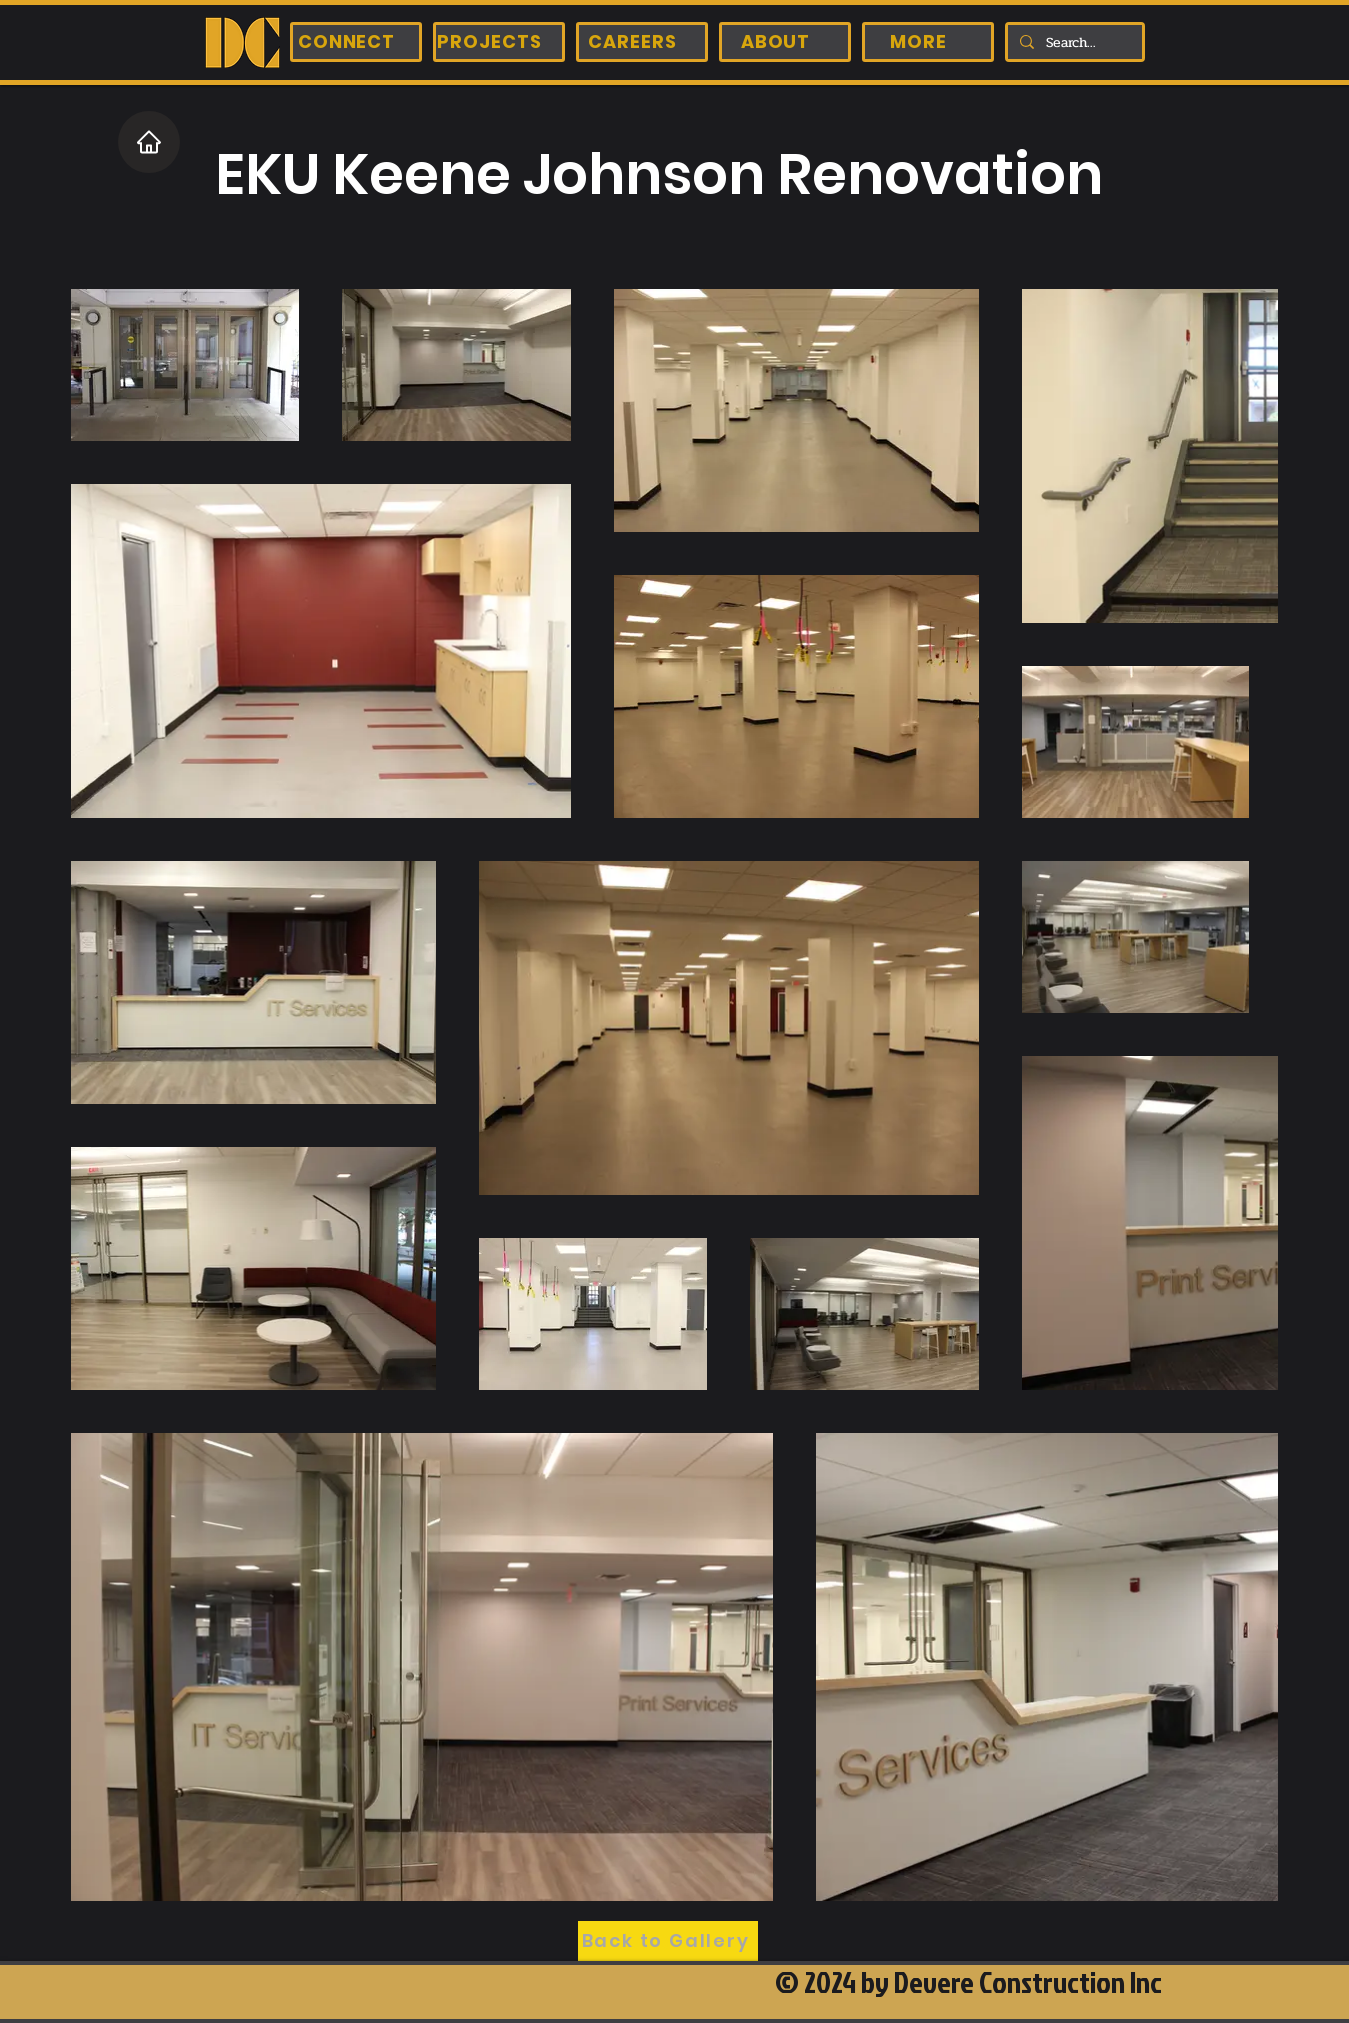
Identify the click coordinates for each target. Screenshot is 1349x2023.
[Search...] (1073, 43)
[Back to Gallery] (668, 1941)
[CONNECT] (356, 42)
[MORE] (928, 42)
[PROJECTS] (499, 42)
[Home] (149, 142)
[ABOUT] (785, 42)
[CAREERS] (642, 42)
